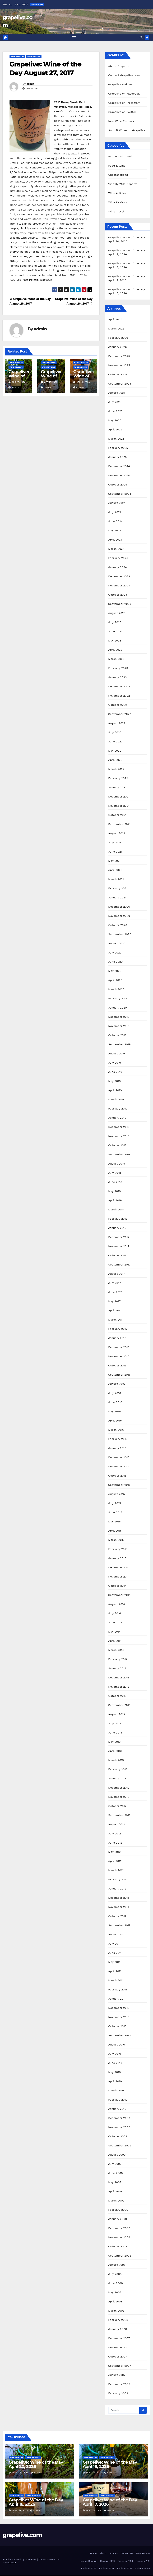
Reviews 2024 (124, 2569)
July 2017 (114, 1283)
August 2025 (116, 393)
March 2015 (116, 1540)
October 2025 (117, 374)
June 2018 (115, 1182)
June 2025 (115, 411)
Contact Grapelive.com (124, 75)
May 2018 (114, 1191)
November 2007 (119, 2347)
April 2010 (115, 2081)
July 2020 (115, 953)
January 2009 (117, 2219)
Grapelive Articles (120, 85)
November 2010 (118, 2017)
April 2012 (115, 1861)
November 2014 (118, 1577)
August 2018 (116, 1164)
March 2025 (116, 439)
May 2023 (114, 641)
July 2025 (114, 402)
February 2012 (117, 1879)
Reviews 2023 (106, 2569)
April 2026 (115, 319)
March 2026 (116, 329)
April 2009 (115, 2191)
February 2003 (118, 2393)
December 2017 (118, 1237)
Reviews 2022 (88, 2569)
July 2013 (114, 1723)
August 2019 (116, 1053)
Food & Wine (117, 166)
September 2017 (119, 1265)
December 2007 (119, 2338)
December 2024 (119, 466)
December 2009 (119, 2118)
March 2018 (116, 1209)
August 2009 (117, 2155)
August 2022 (116, 723)
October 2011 (117, 1916)
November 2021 (118, 806)
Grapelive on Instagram (124, 103)
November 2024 (119, 475)
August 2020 (117, 943)
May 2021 (114, 861)
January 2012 (117, 1889)
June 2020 (115, 962)
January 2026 (117, 347)
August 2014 (116, 1604)
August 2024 (116, 503)
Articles (113, 2553)
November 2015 (118, 1466)
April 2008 (115, 2301)
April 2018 (115, 1200)
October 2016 (117, 1365)
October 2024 (117, 485)
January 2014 (117, 1668)
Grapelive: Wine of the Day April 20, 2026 (36, 2464)
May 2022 (114, 751)
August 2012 (116, 1824)
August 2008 (117, 2265)
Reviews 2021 (143, 2561)
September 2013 (119, 1705)
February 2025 (118, 448)
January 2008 (117, 2329)
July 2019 (114, 1063)
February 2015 (117, 1549)
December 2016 (118, 1347)
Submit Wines (142, 2569)
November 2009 (119, 2127)
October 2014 (117, 1586)
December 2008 (119, 2228)
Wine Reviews (33, 57)
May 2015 (114, 1521)
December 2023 (119, 576)
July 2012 (114, 1833)
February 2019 (117, 1109)
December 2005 (119, 2384)
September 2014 (119, 1595)
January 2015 (117, 1558)
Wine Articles (17, 57)
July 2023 (114, 622)
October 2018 (117, 1145)
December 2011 (118, 1898)
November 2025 (119, 365)
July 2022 (114, 732)
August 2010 (116, 2045)
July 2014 (114, 1613)
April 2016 (115, 1421)
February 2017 (117, 1329)
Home (93, 2553)
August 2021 (116, 833)
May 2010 (114, 2072)
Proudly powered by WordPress (20, 2560)
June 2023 (115, 631)
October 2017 (117, 1255)
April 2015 (115, 1531)
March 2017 (116, 1320)
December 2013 (118, 1677)
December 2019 (118, 1017)
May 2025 (114, 420)
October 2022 (117, 705)
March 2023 (116, 659)
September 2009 (119, 2145)
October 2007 (117, 2357)
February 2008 (118, 2320)
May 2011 (114, 1962)
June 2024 (115, 521)
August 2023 (116, 613)
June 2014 (115, 1622)
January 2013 (117, 1778)
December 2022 (119, 686)
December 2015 (118, 1457)
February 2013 (117, 1769)
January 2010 (117, 2109)
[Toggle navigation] (73, 38)
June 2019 (115, 1072)
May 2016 (114, 1411)
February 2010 (118, 2100)
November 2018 (118, 1136)
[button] (141, 37)
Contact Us (127, 2553)
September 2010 (119, 2035)
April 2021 (115, 870)
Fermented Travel (120, 156)
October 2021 (117, 815)
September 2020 (119, 934)
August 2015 (116, 1494)
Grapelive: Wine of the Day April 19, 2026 (110, 2464)
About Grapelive (119, 66)
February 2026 (118, 338)
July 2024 (114, 512)
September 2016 (119, 1375)
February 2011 (117, 1989)
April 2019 (115, 1090)
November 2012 (118, 1797)
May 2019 (114, 1081)
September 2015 (119, 1485)
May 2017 (114, 1301)
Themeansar (9, 2563)
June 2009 (115, 2173)
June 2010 (115, 2063)
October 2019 (117, 1035)
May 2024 (114, 530)
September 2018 (119, 1154)
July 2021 (114, 842)
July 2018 (114, 1173)
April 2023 (115, 650)
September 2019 (119, 1044)
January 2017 (117, 1338)
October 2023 (117, 595)
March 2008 (116, 2311)
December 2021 (118, 797)
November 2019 (118, 1026)
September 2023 (119, 604)
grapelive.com (22, 2535)
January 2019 (117, 1118)
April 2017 (115, 1310)
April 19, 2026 (94, 2473)
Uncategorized (118, 175)
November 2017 (118, 1246)
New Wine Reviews (121, 121)
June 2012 (115, 1843)
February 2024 (118, 558)
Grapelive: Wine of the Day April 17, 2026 (110, 2502)
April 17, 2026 (94, 2511)
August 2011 (116, 1934)
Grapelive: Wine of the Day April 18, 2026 (36, 2502)
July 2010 (114, 2054)
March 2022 (116, 769)
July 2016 (114, 1393)
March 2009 (116, 2201)
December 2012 (118, 1788)
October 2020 (117, 925)
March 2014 (116, 1650)
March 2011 (115, 1980)
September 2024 (119, 494)
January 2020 (117, 1008)
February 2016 (117, 1439)
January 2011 (117, 1999)
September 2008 (119, 2256)
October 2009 (117, 2136)
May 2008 (114, 2292)
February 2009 (118, 2210)
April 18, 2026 (20, 2511)
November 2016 (118, 1356)
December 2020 (119, 907)
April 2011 (114, 1971)
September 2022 (119, 714)
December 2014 (118, 1567)
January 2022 (117, 787)
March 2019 (116, 1099)
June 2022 (115, 741)
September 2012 (119, 1815)
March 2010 (116, 2090)
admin (30, 84)
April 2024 (115, 540)
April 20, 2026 (20, 2473)
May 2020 (114, 971)
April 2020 (115, 980)
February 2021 (117, 888)
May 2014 (114, 1632)
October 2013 (117, 1696)
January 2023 (117, 677)
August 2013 (116, 1714)
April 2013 (115, 1751)
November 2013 (118, 1687)
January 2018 (117, 1228)
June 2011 (115, 1953)
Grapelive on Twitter (122, 112)
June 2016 (115, 1402)
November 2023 (119, 585)
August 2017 (116, 1274)
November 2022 (119, 696)
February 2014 (117, 1659)
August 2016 (116, 1384)
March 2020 (116, 989)
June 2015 (115, 1512)
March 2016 (116, 1430)
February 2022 (118, 778)
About (103, 2553)
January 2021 (117, 897)
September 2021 (119, 824)
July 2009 (115, 2164)
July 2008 (115, 2274)
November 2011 (118, 1907)
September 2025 (119, 384)
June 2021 (115, 852)
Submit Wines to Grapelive (126, 130)
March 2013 (116, 1760)
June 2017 (115, 1292)
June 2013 (115, 1733)
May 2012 (114, 1852)
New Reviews (143, 2553)
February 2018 (117, 1219)
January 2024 (117, 567)
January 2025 (117, 457)
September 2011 (119, 1925)
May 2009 (114, 2182)
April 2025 (115, 429)
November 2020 (119, 916)
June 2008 (115, 2283)
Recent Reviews (88, 2561)
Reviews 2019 (107, 2561)
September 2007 (119, 2366)
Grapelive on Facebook (124, 94)
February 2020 (118, 998)
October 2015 (117, 1476)
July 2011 (114, 1944)
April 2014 (115, 1641)
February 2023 (118, 668)
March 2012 (116, 1870)
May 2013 (114, 1742)
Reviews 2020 (125, 2561)
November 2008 (119, 2237)
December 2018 (118, 1127)
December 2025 (119, 356)
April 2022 (115, 760)
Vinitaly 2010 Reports (122, 184)
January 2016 (117, 1448)
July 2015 (114, 1503)
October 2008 (117, 2246)
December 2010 (118, 2008)
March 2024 (116, 549)
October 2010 (117, 2026)
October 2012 (117, 1806)
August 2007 (116, 2375)
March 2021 (116, 879)
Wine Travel (116, 211)
